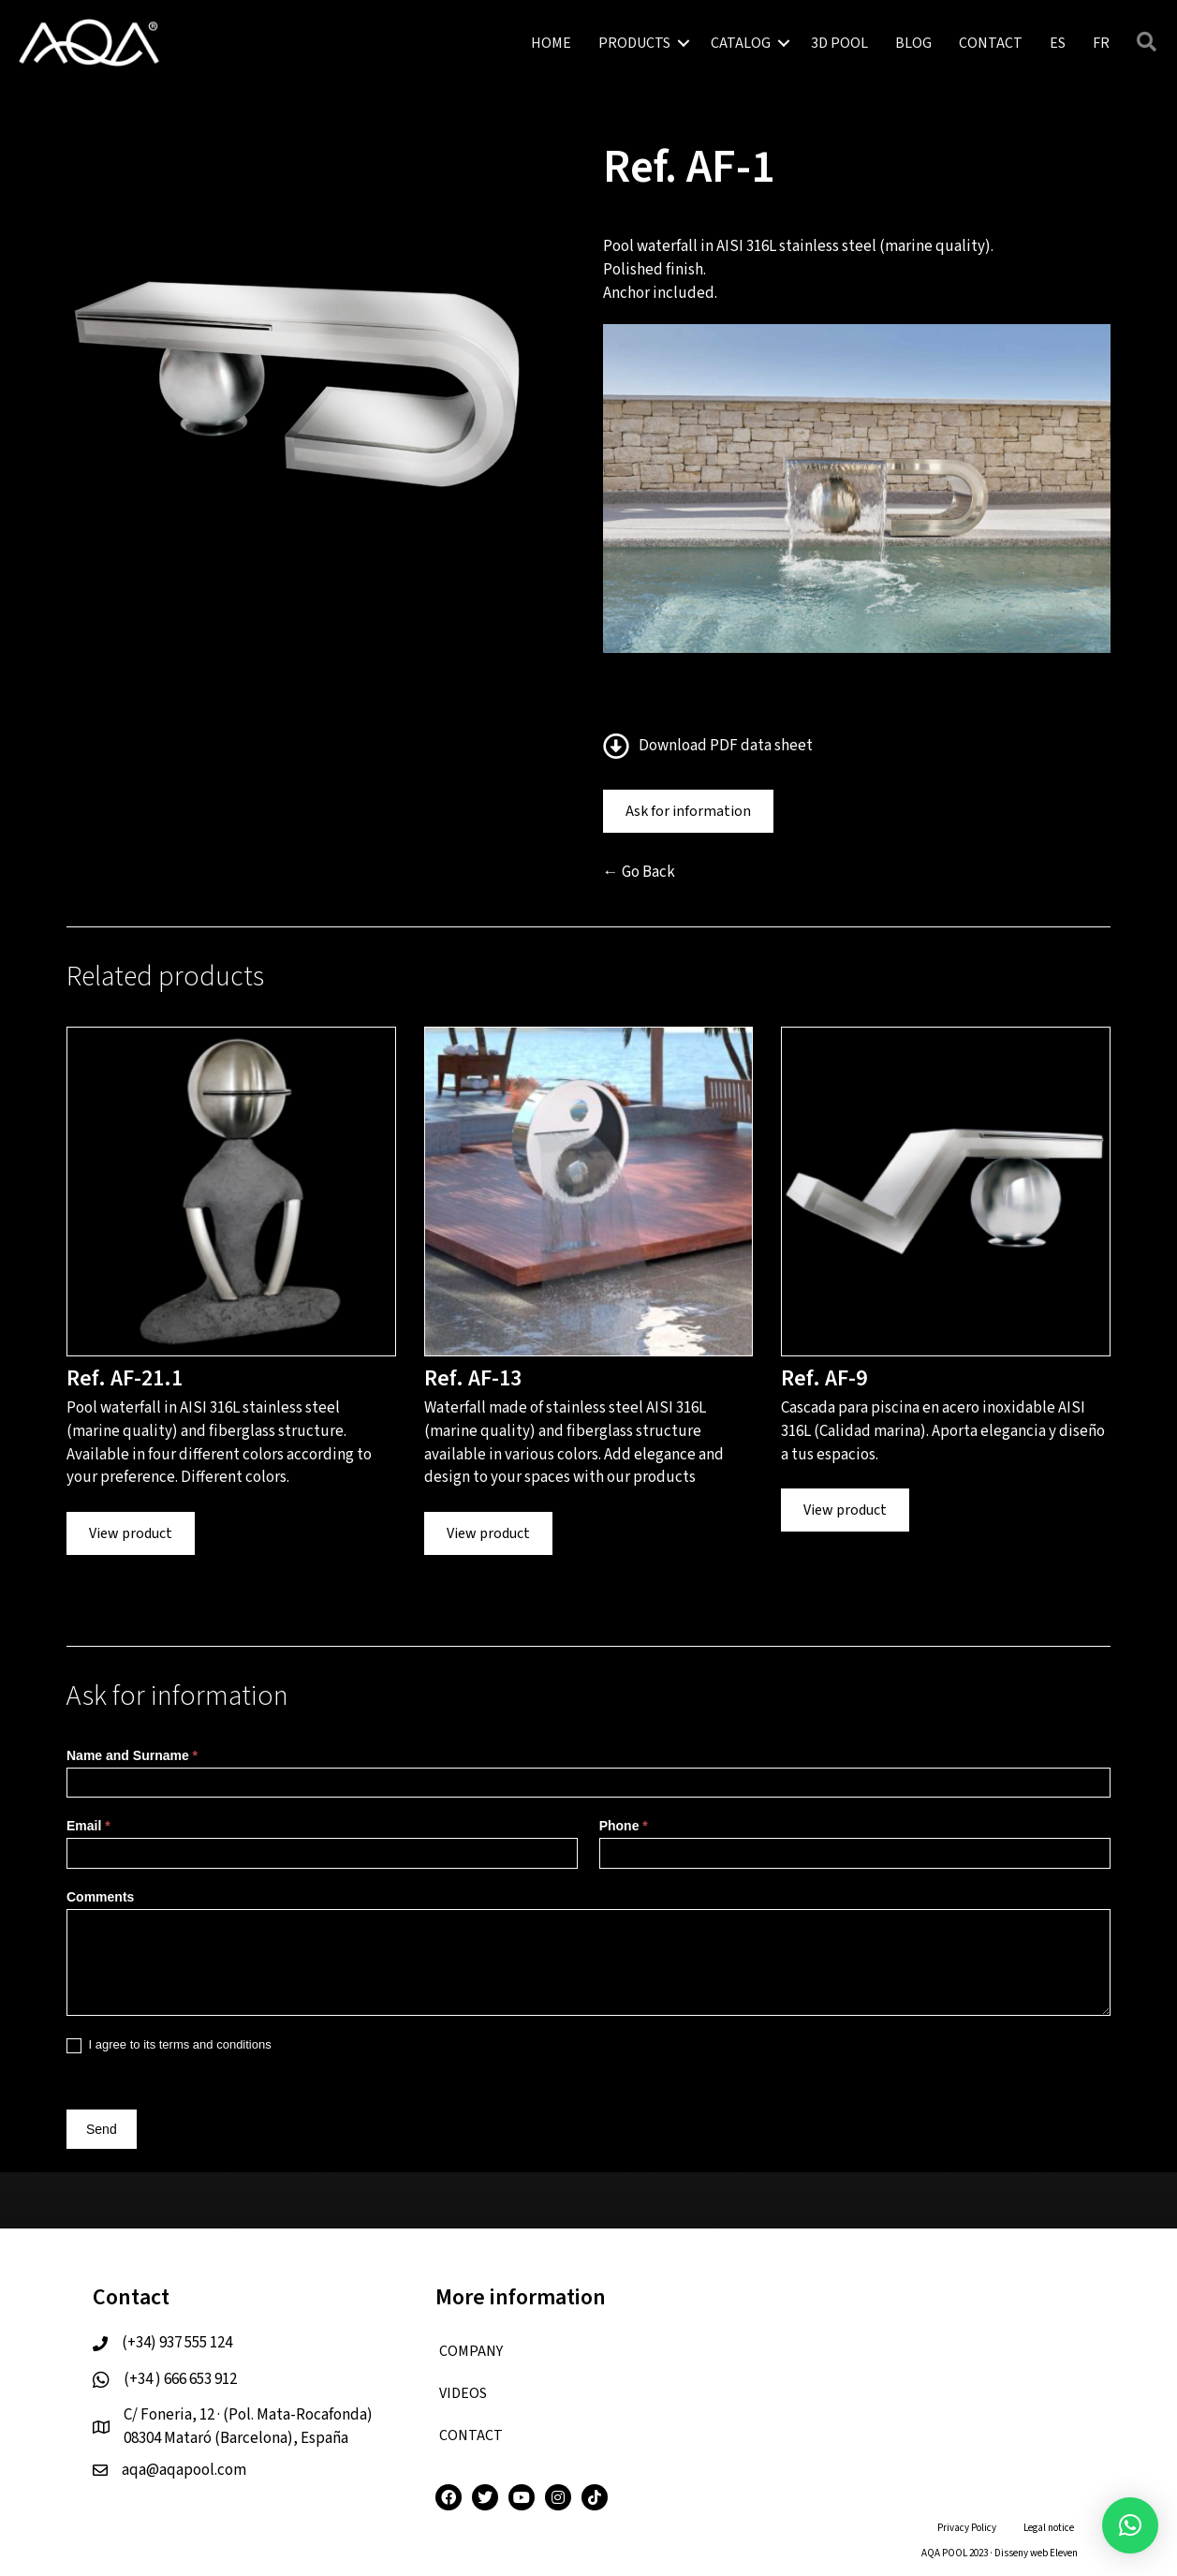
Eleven (1064, 2553)
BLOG (913, 43)
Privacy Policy (966, 2528)
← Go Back (639, 872)
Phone (623, 1825)
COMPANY (471, 2351)
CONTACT (991, 43)
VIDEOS (463, 2393)
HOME (551, 43)
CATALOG (741, 43)
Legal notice (1048, 2528)
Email (88, 1825)
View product (130, 1533)
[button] (1130, 2525)
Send (101, 2129)
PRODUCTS (634, 43)
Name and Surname (132, 1755)
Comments (100, 1896)
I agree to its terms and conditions (169, 2045)
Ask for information (688, 811)
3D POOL (839, 43)
